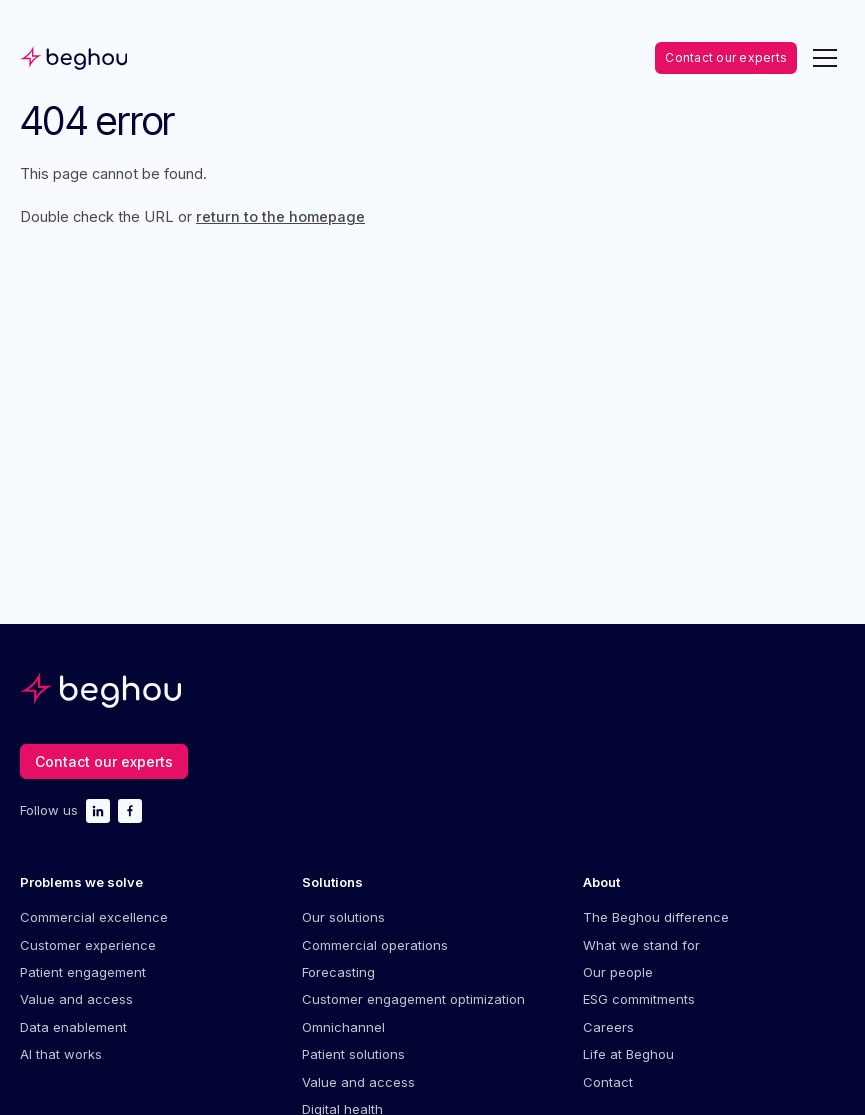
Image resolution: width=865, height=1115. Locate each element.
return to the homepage (280, 217)
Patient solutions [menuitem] (353, 1054)
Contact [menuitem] (608, 1082)
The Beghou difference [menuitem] (656, 917)
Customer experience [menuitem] (88, 945)
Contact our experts (726, 57)
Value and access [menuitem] (76, 999)
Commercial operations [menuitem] (375, 945)
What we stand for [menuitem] (641, 945)
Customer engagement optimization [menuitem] (413, 999)
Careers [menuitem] (608, 1027)
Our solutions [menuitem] (343, 917)
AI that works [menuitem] (61, 1054)
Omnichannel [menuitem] (343, 1027)
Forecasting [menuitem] (338, 972)
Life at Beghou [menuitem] (628, 1054)
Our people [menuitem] (618, 972)
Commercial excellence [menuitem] (94, 917)
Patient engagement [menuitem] (83, 972)
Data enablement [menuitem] (73, 1027)
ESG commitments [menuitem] (639, 999)
